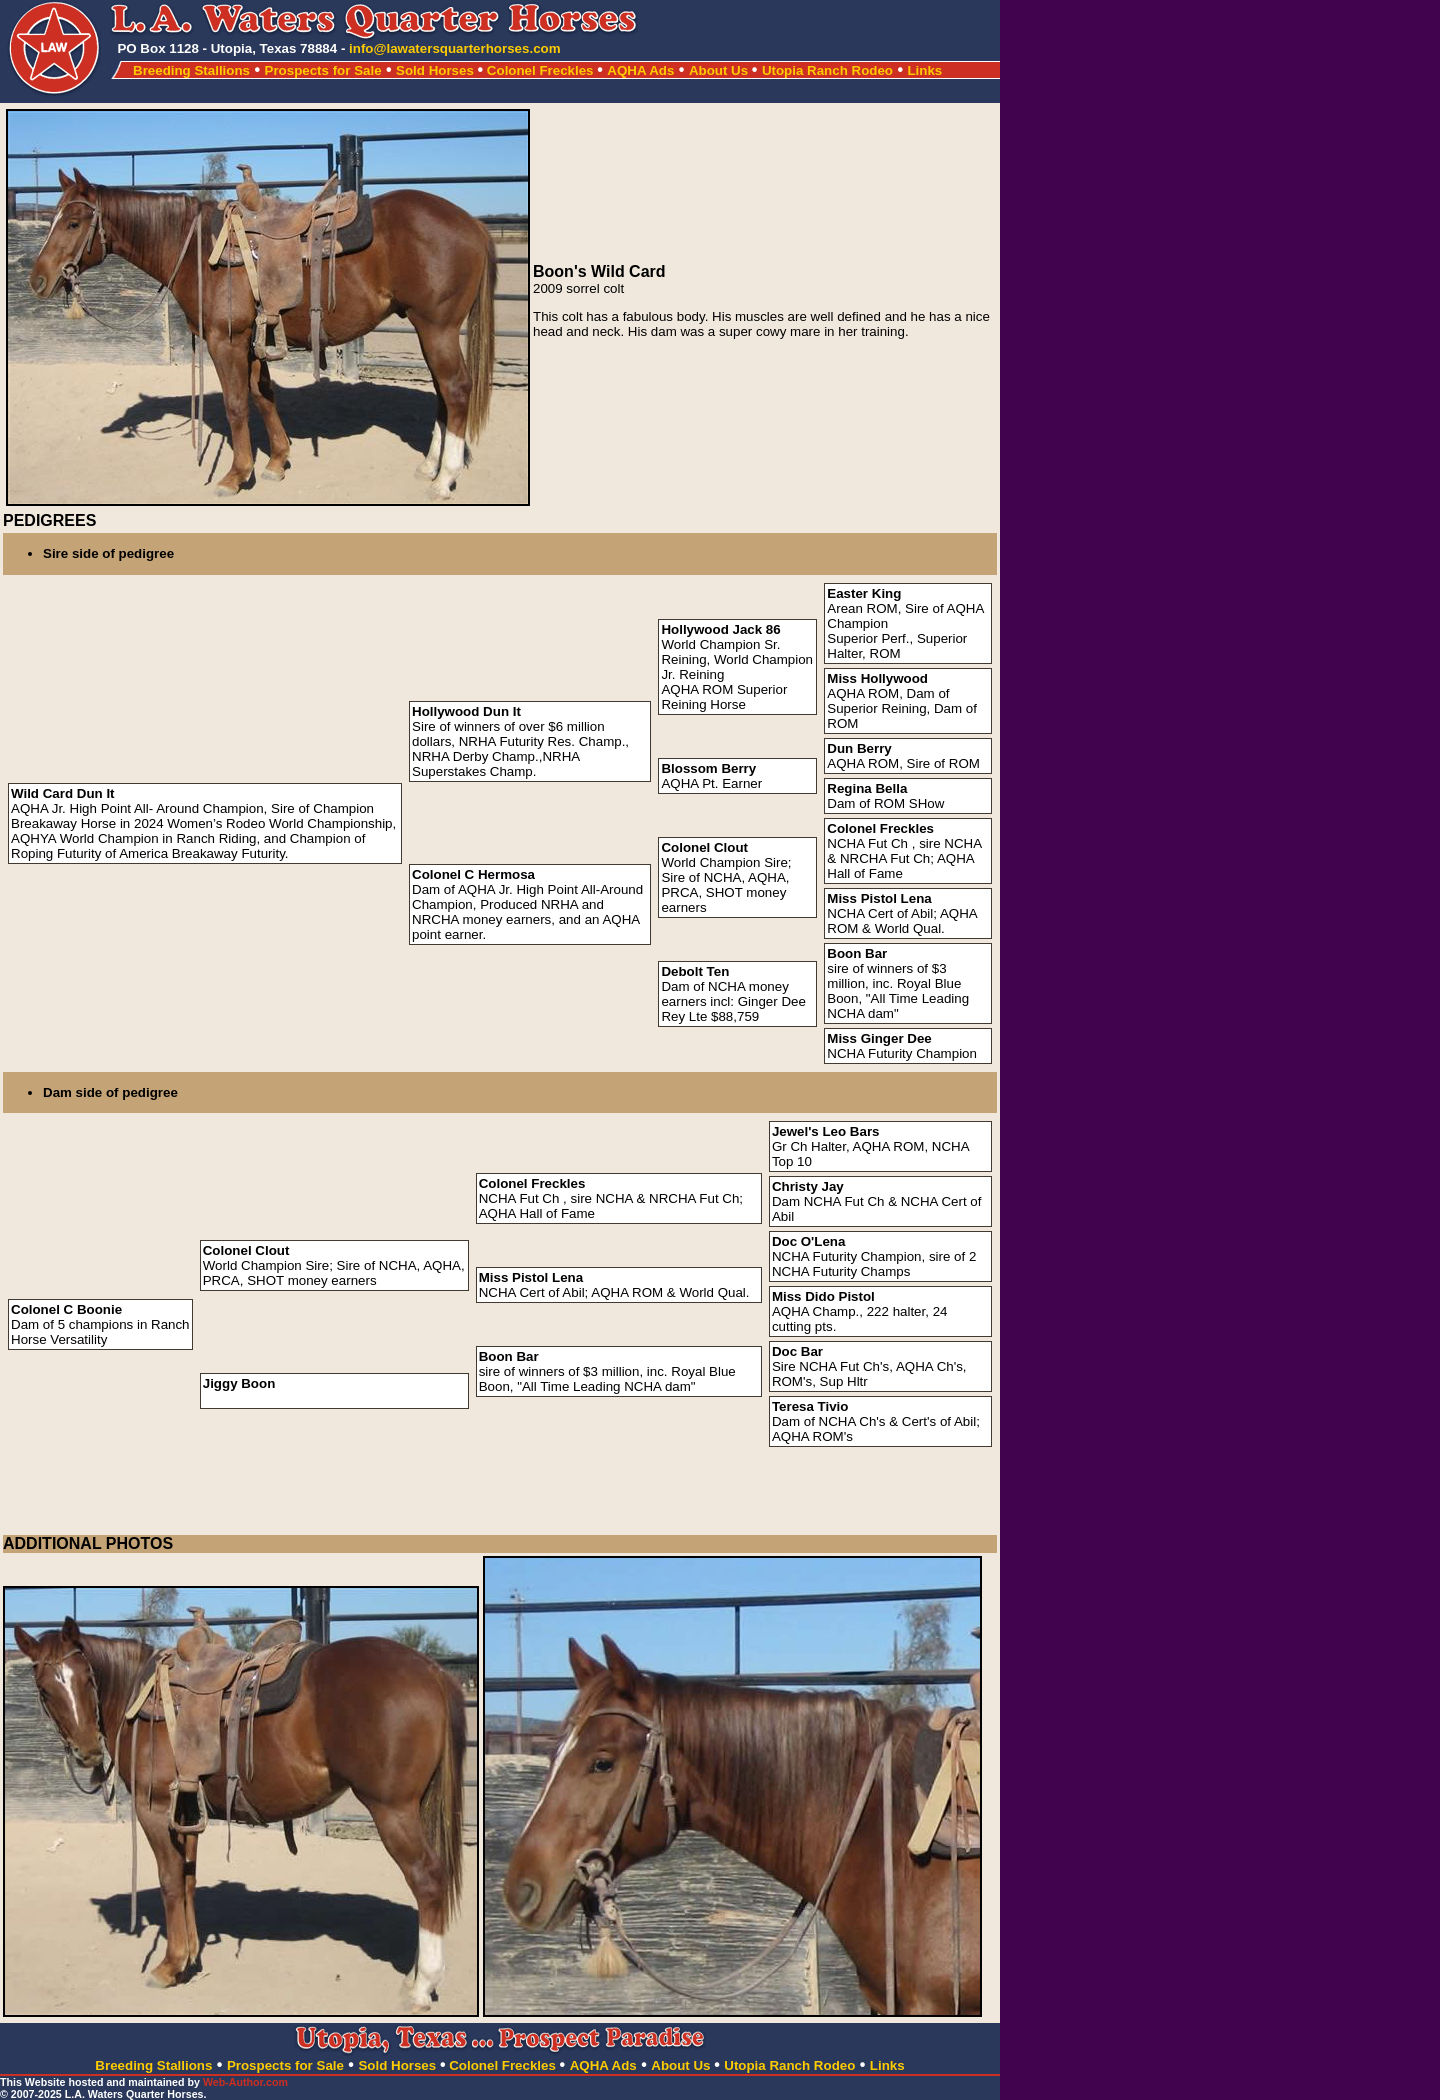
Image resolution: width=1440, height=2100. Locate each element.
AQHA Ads (640, 70)
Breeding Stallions (191, 70)
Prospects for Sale (323, 70)
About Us (720, 70)
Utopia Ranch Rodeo (827, 70)
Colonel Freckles (540, 70)
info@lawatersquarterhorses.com (455, 48)
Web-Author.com (245, 2082)
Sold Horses (439, 70)
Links (924, 70)
